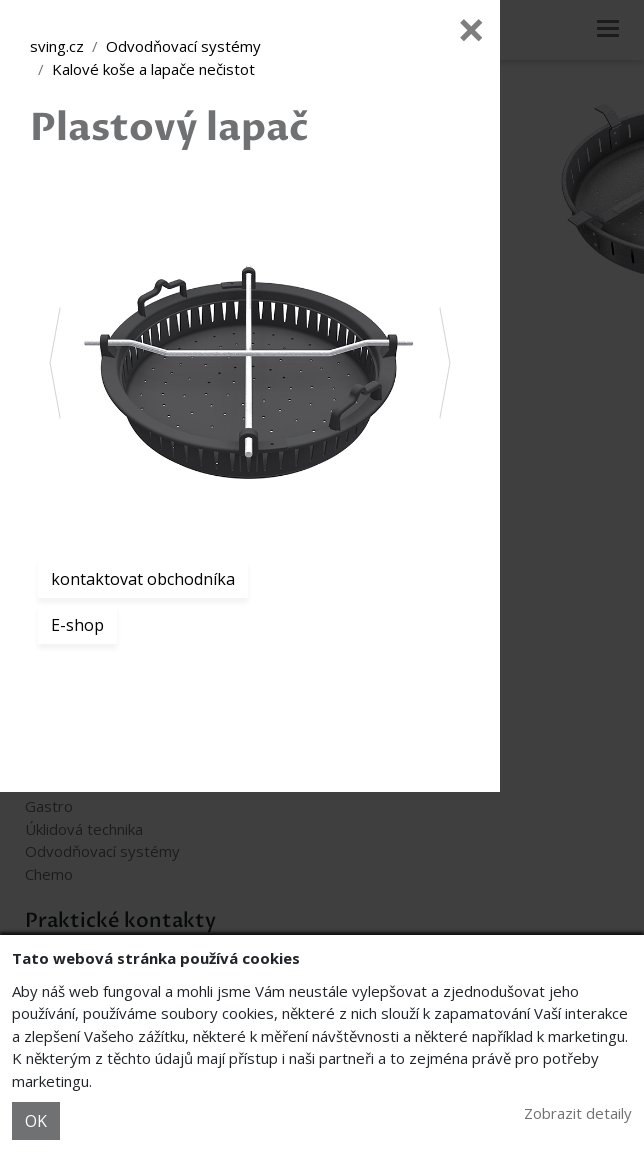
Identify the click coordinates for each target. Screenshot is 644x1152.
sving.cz (57, 46)
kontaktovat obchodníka (143, 579)
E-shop (77, 625)
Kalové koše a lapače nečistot (153, 69)
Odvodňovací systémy (183, 46)
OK (36, 1121)
